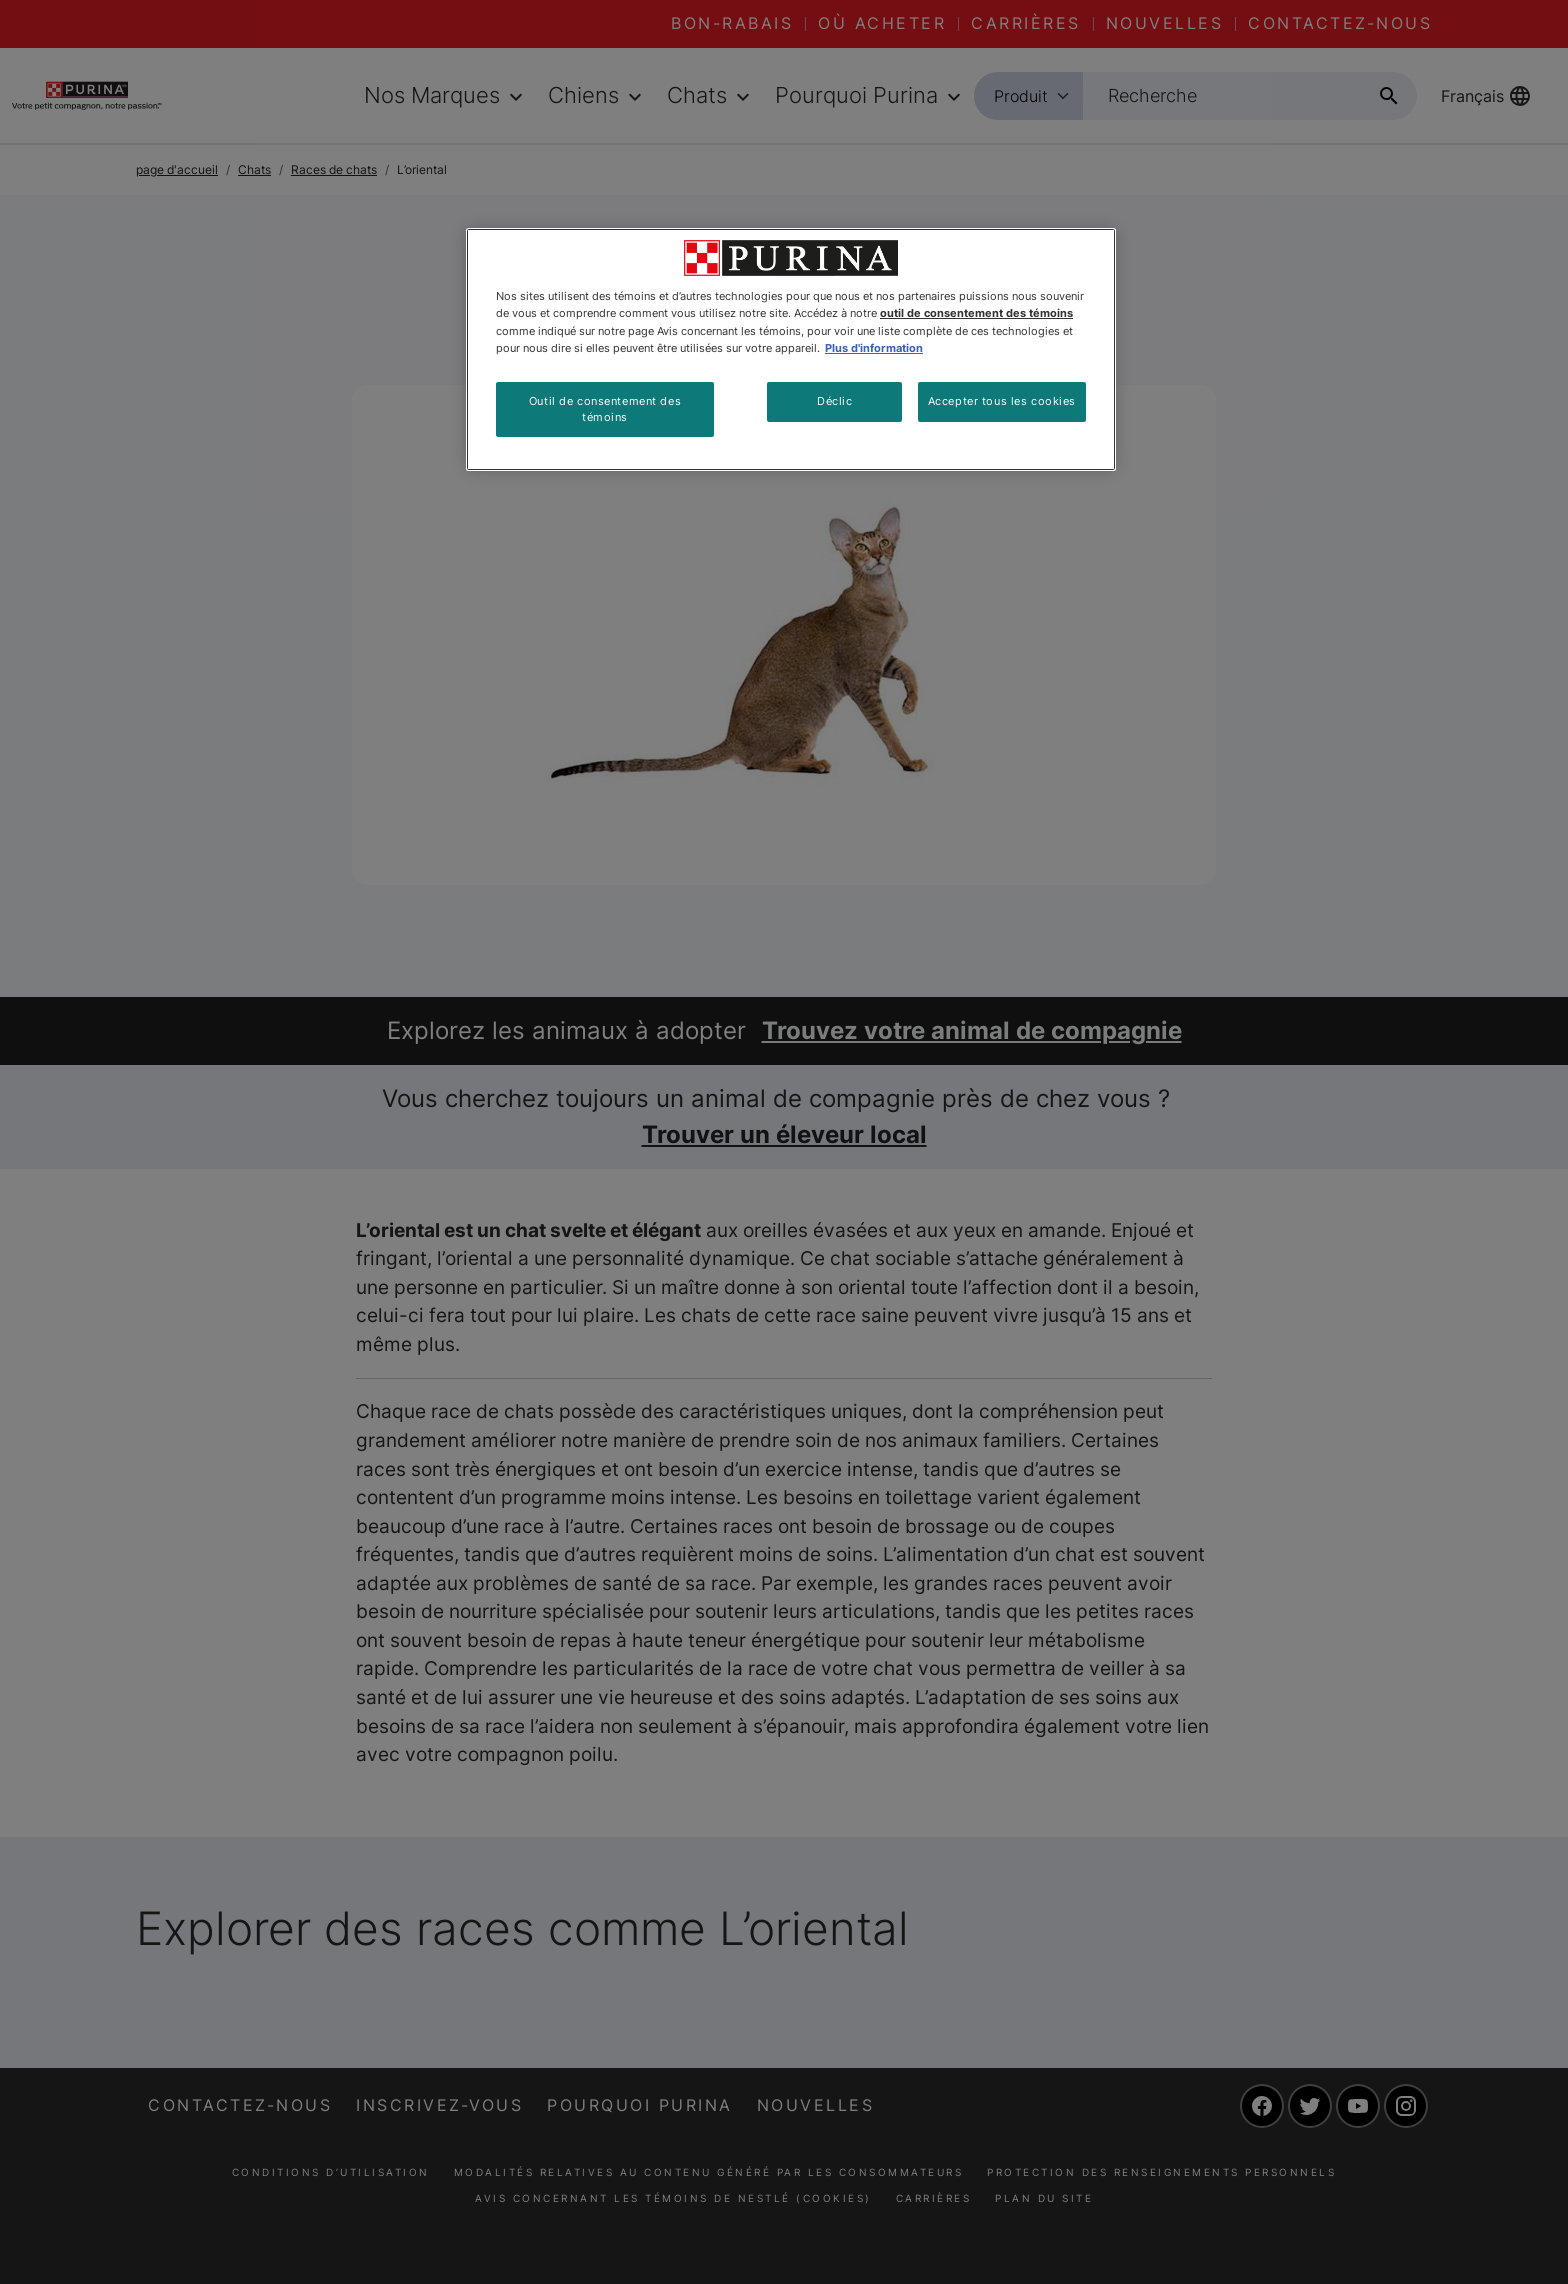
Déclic (834, 401)
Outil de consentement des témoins (605, 409)
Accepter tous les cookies (1002, 401)
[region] (791, 349)
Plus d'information (874, 348)
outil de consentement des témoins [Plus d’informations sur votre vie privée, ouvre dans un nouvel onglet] (976, 313)
